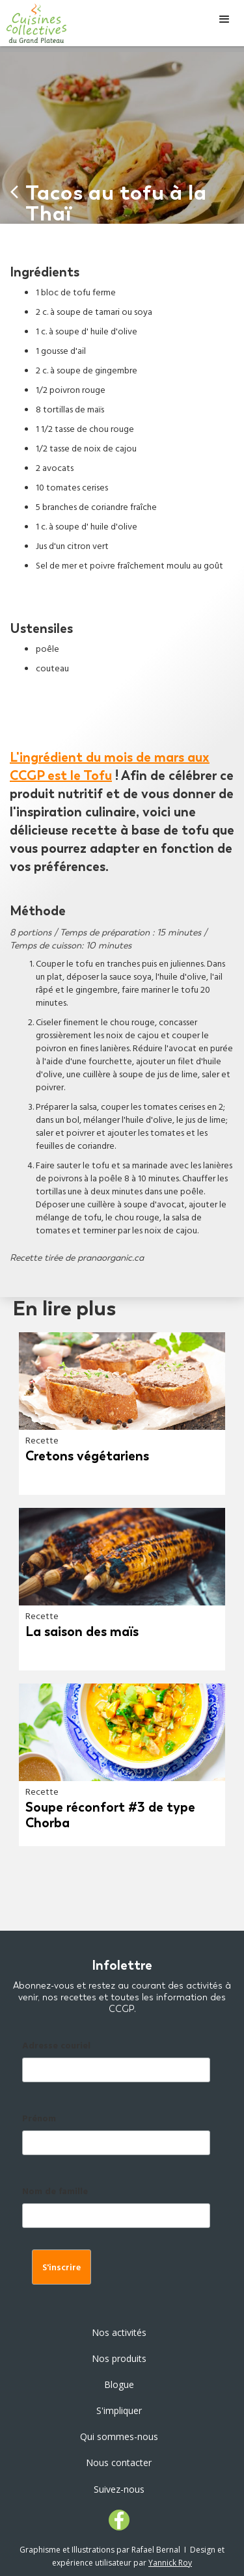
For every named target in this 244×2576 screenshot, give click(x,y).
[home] (33, 23)
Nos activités (119, 2332)
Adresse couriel (56, 2047)
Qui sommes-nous (119, 2436)
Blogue (119, 2384)
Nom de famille (55, 2192)
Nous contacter (119, 2462)
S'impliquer (119, 2410)
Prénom (39, 2119)
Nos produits (119, 2358)
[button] (224, 19)
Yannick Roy (170, 2562)
